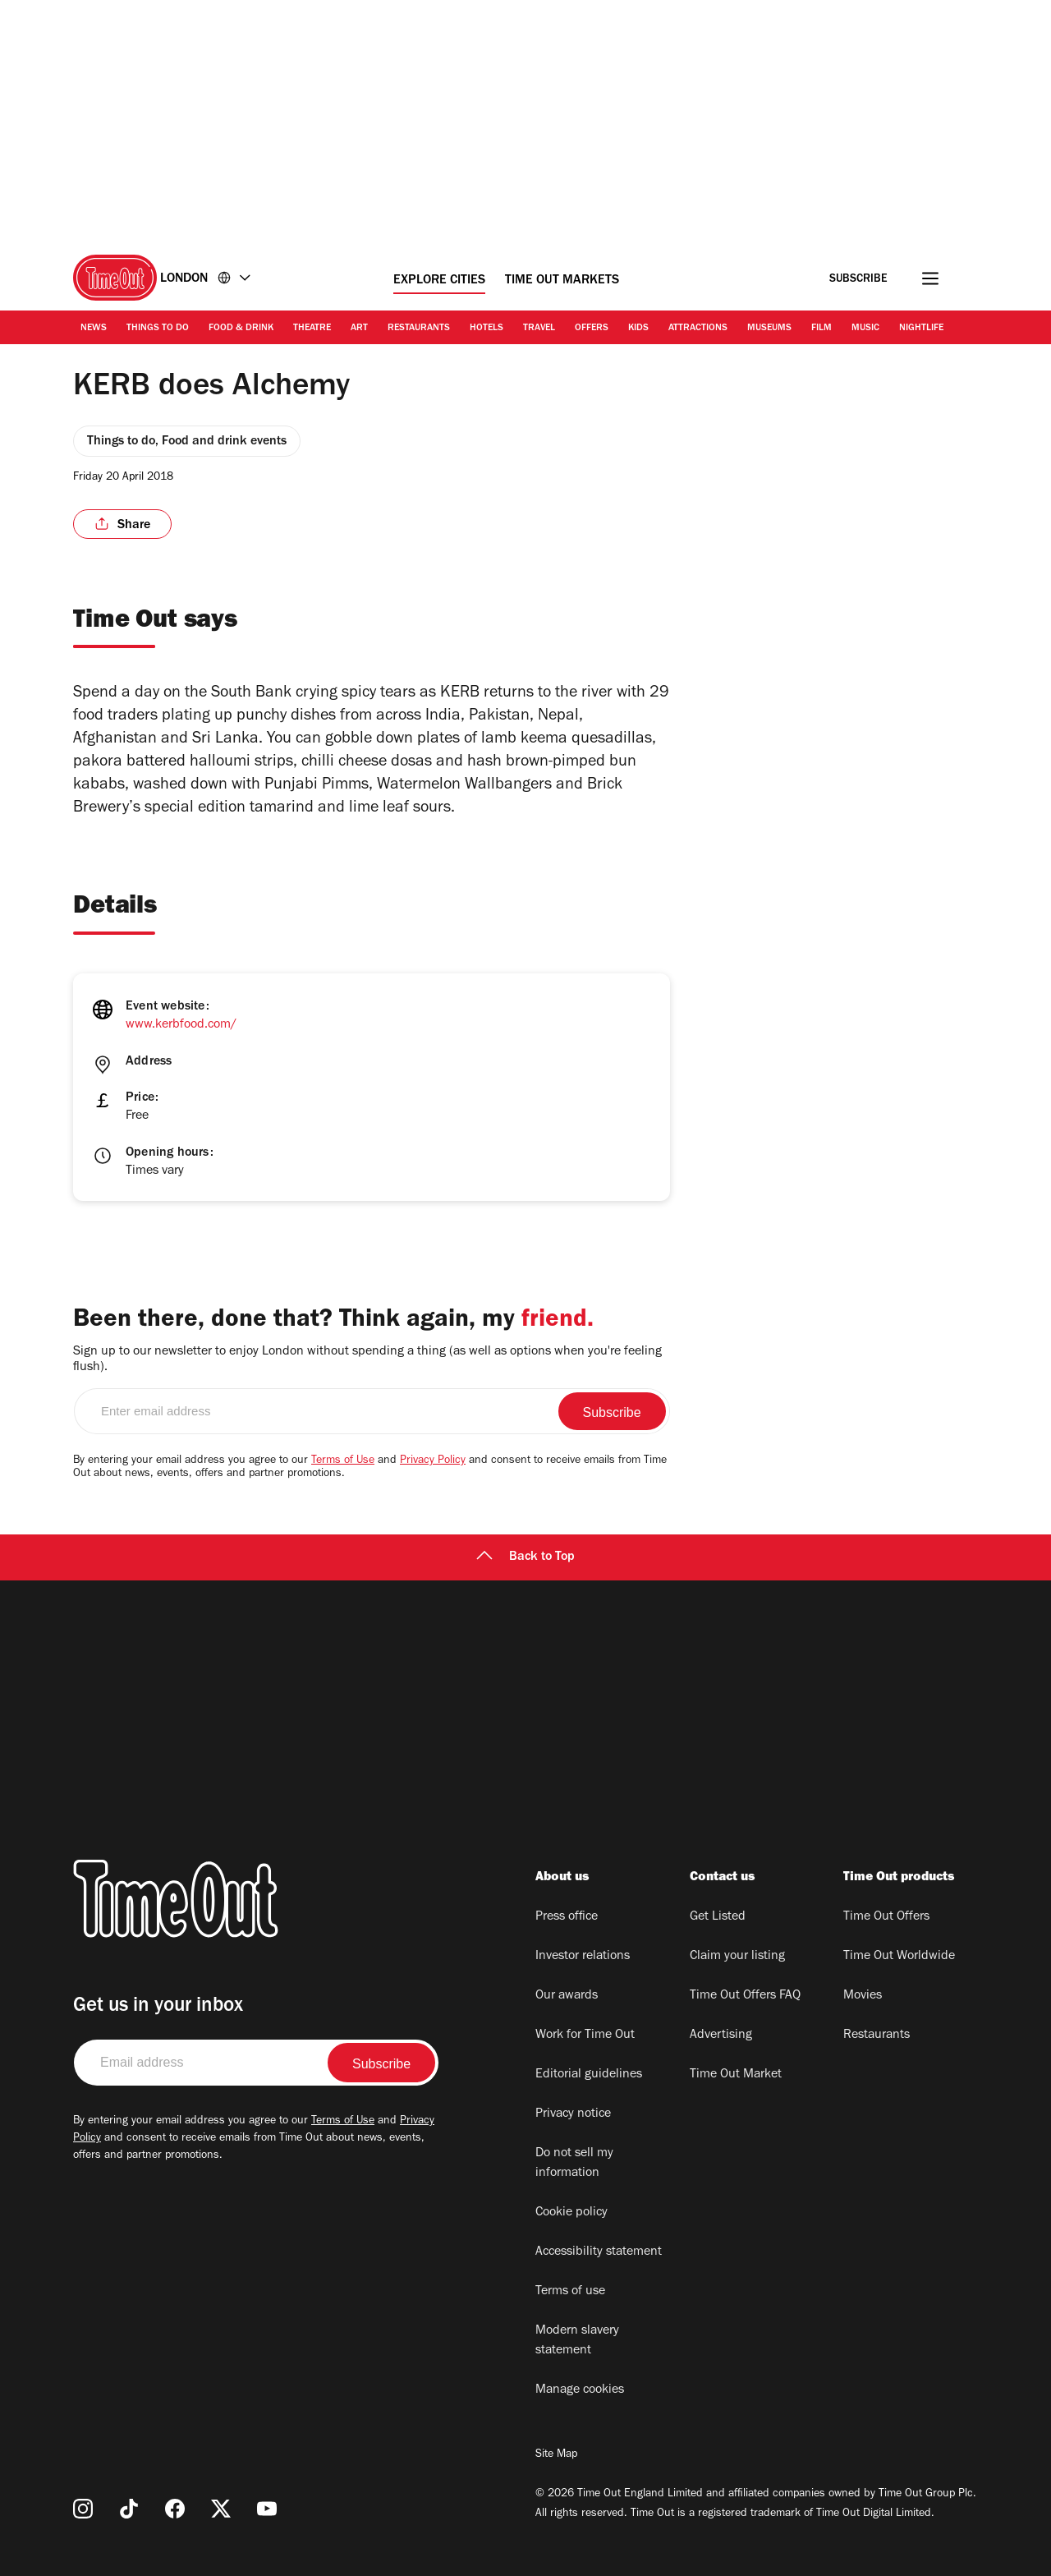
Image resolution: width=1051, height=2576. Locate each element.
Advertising (721, 2035)
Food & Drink (241, 329)
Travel (539, 329)
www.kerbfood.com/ (181, 1025)
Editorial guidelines (588, 2075)
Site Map (556, 2455)
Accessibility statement (598, 2252)
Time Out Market (736, 2075)
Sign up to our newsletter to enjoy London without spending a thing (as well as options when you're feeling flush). (367, 1360)
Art (359, 329)
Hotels (486, 329)
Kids (638, 329)
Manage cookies (579, 2390)
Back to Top (525, 1557)
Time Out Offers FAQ (745, 1996)
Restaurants (419, 329)
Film (821, 329)
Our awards (566, 1996)
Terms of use (570, 2291)
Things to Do (157, 329)
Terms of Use (342, 1461)
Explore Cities (439, 281)
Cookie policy (571, 2213)
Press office (566, 1917)
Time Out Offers (886, 1917)
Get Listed (718, 1917)
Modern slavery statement (577, 2341)
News (93, 329)
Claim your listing (737, 1956)
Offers (591, 329)
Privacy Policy (433, 1461)
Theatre (312, 329)
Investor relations (582, 1956)
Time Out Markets (562, 281)
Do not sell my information (574, 2163)
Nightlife (921, 329)
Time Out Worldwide (899, 1956)
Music (865, 329)
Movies (862, 1996)
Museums (769, 329)
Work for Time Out (585, 2035)
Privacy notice (573, 2114)
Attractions (697, 329)
